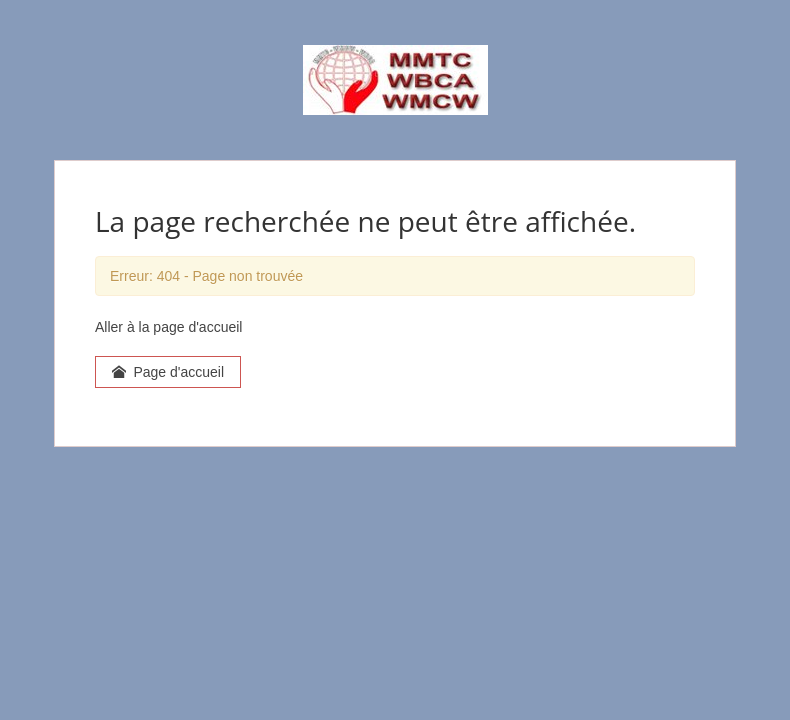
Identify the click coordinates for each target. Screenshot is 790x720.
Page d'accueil (168, 372)
